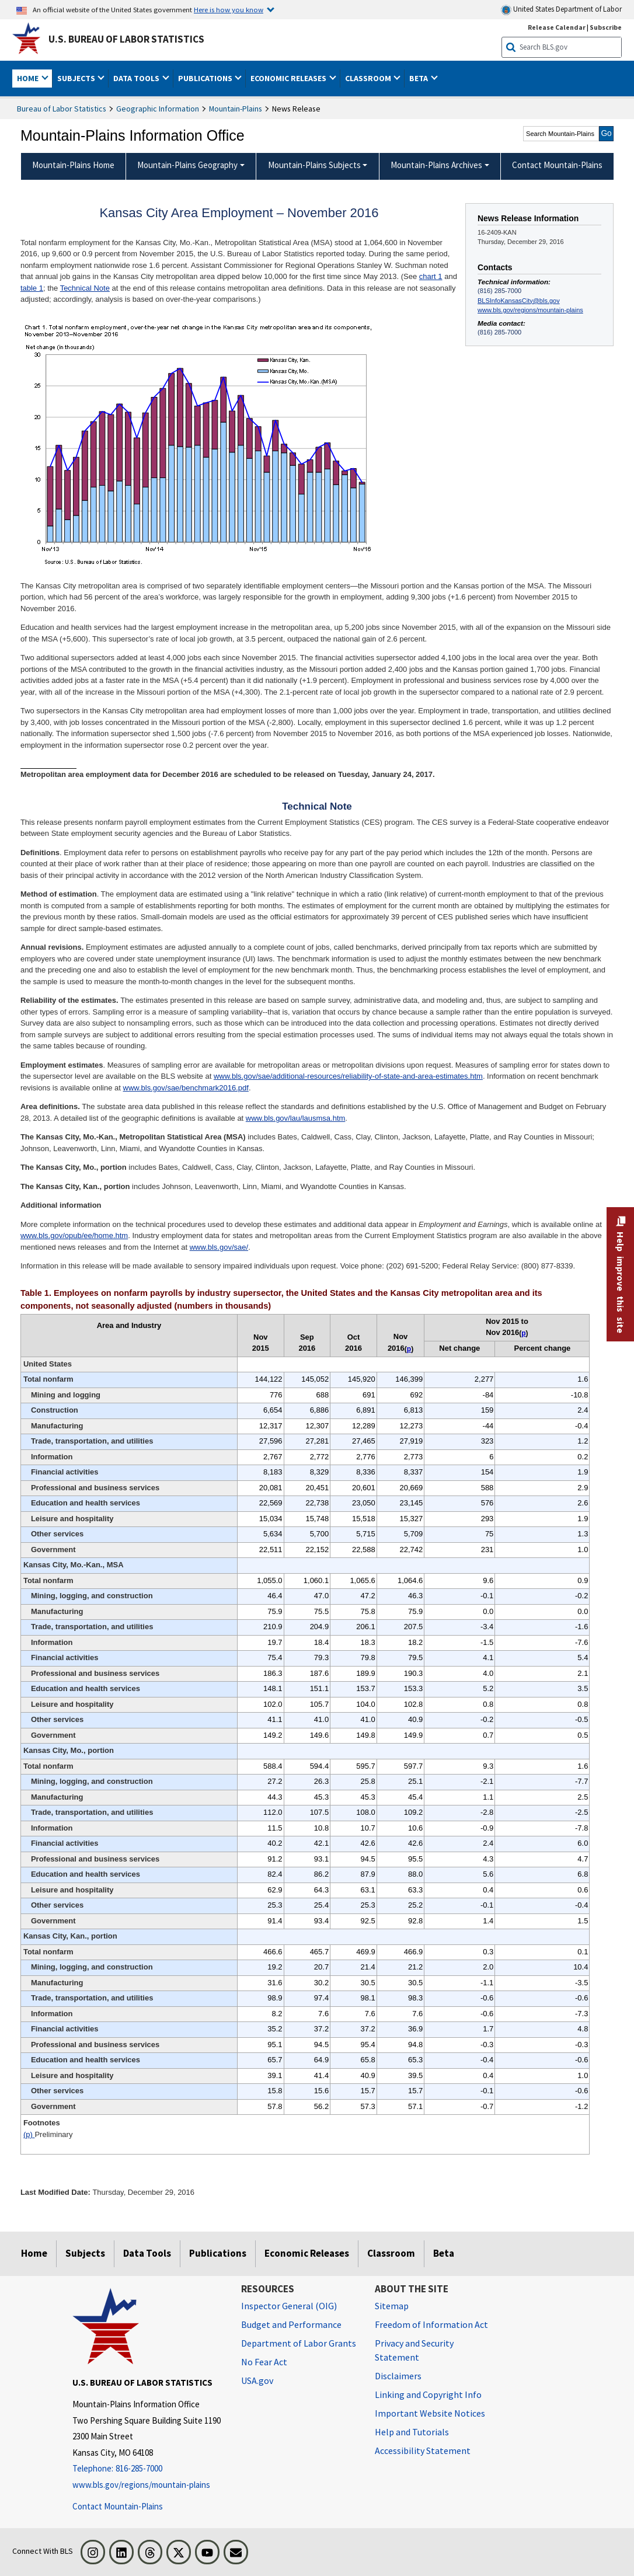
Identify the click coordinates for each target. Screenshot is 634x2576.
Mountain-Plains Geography (187, 164)
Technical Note (85, 288)
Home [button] (28, 78)
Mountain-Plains (235, 108)
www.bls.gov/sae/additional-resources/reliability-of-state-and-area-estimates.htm (348, 1076)
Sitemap (392, 2306)
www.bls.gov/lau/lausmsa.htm (296, 1118)
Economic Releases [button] (289, 78)
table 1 (31, 288)
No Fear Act (264, 2362)
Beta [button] (419, 78)
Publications (217, 2253)
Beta (443, 2253)
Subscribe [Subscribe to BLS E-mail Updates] (606, 27)
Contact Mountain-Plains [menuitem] (557, 164)
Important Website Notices (430, 2413)
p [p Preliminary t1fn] (409, 1349)
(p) (29, 2134)
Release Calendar (557, 27)
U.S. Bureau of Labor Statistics (126, 39)
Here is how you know (228, 9)
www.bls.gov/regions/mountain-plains (530, 309)
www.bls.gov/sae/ (219, 1247)
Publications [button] (206, 78)
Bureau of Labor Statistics (61, 108)
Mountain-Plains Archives (436, 164)
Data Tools (147, 2253)
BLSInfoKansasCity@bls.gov (519, 300)
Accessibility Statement (423, 2450)
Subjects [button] (77, 78)
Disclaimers (398, 2376)
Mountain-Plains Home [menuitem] (73, 164)
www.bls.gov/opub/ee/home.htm (74, 1235)
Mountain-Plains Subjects (314, 164)
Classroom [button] (369, 78)
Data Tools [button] (137, 78)
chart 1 (431, 276)
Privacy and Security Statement (414, 2350)
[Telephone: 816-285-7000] (148, 2469)
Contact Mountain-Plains (117, 2506)
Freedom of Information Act (431, 2324)
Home (34, 2253)
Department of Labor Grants (298, 2343)
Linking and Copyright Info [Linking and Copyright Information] (428, 2394)
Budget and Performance (291, 2324)
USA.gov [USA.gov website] (257, 2380)
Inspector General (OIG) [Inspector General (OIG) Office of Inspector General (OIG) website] (289, 2306)
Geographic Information (157, 108)
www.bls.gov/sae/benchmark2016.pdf (186, 1087)
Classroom (391, 2253)
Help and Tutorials (412, 2432)
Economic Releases (306, 2253)
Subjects (85, 2253)
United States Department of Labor (561, 9)
